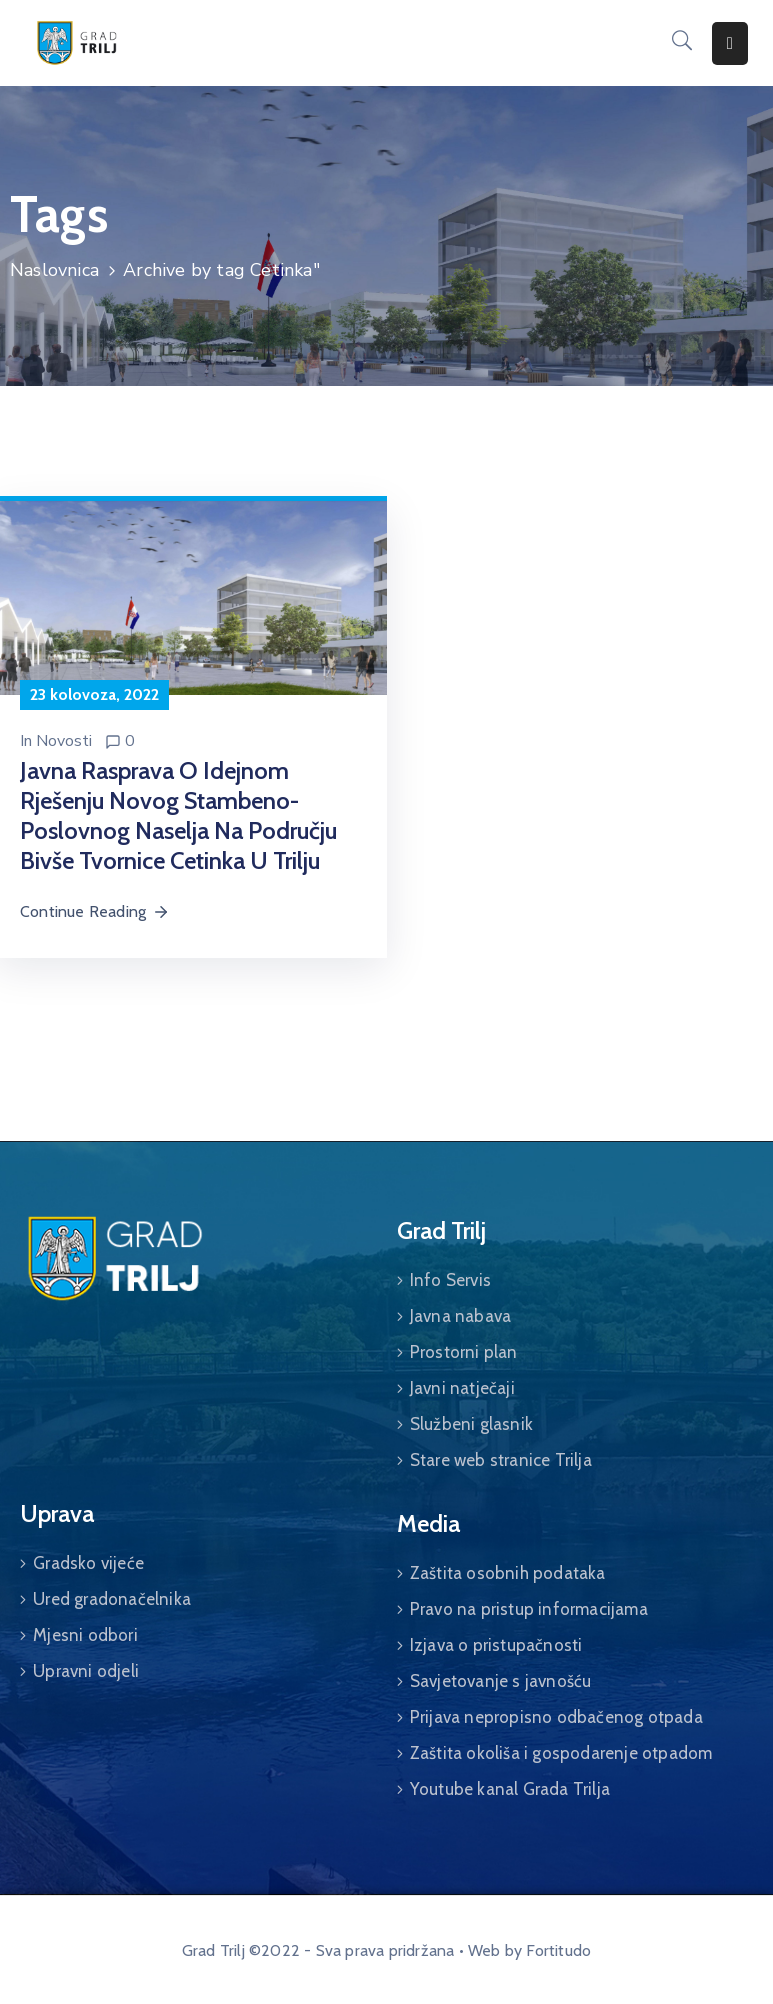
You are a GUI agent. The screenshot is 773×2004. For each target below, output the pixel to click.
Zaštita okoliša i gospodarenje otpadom (561, 1753)
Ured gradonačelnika (112, 1599)
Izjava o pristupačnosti (496, 1645)
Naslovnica (54, 270)
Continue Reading (95, 911)
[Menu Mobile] (730, 43)
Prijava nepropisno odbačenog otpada (556, 1717)
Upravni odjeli (86, 1671)
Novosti (64, 741)
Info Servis (450, 1280)
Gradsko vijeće (88, 1563)
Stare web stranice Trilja (501, 1460)
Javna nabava (460, 1316)
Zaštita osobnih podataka (508, 1573)
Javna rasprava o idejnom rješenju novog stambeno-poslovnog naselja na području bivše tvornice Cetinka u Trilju (178, 815)
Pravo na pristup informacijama (529, 1609)
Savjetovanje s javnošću (501, 1681)
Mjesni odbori (85, 1635)
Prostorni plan (464, 1352)
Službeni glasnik (471, 1424)
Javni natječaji (462, 1388)
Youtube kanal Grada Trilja (510, 1789)
